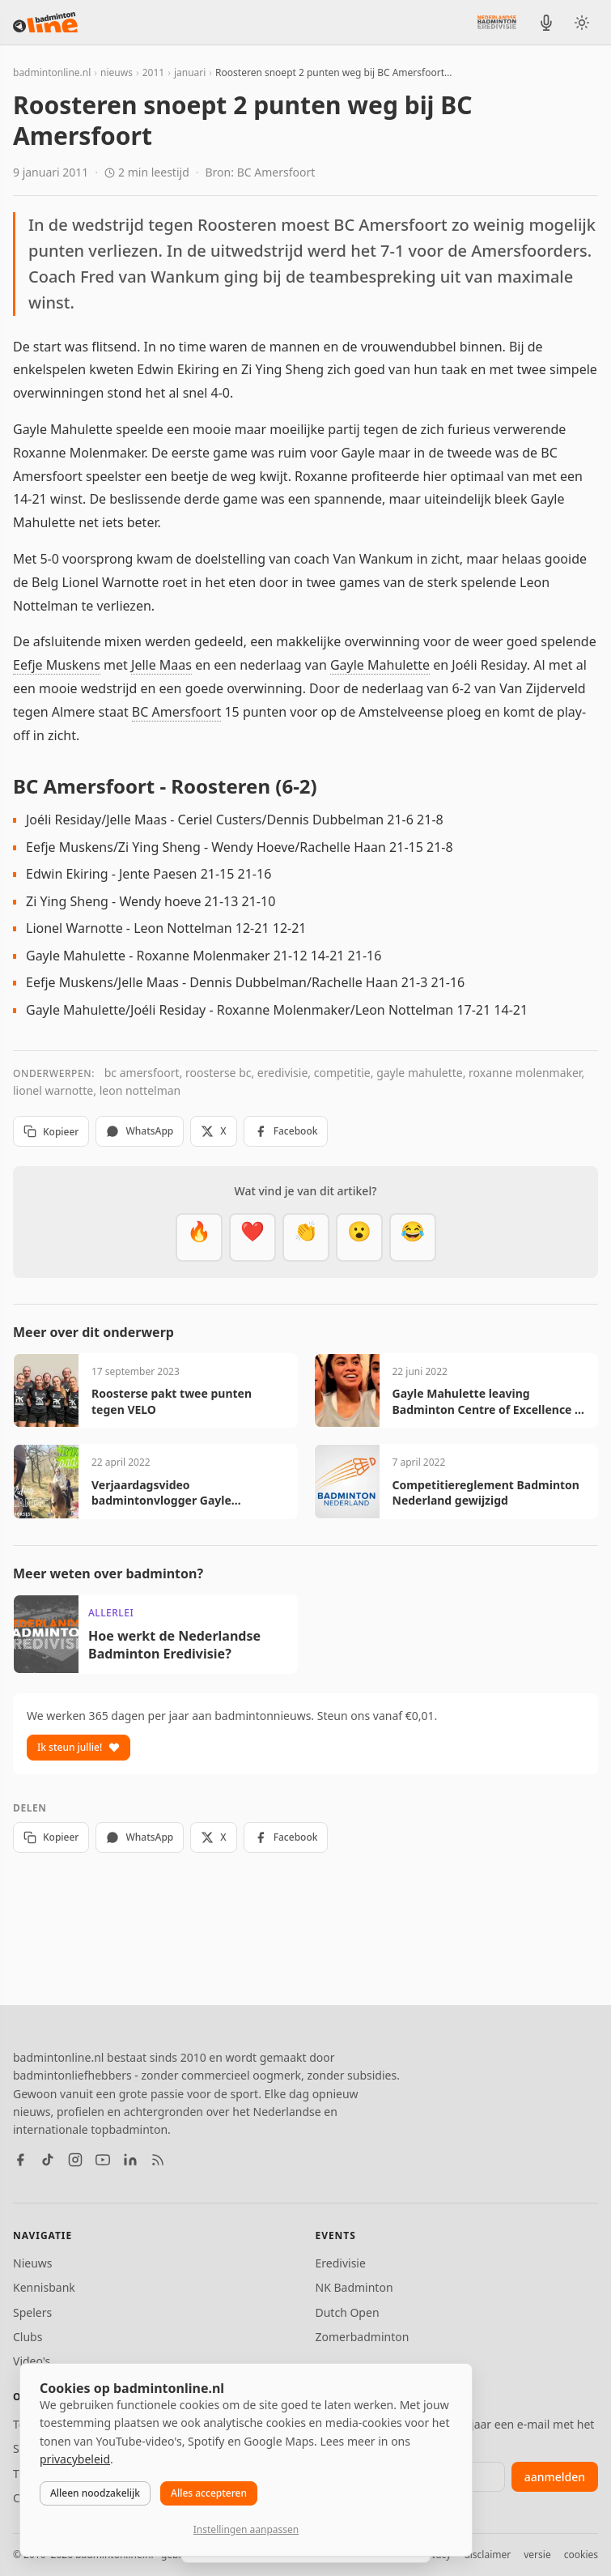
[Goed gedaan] (305, 1237)
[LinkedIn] (130, 2159)
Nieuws (33, 2263)
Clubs (27, 2336)
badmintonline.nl (52, 72)
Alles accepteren (209, 2493)
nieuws (116, 72)
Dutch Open (348, 2312)
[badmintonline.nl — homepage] (45, 22)
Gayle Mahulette (380, 665)
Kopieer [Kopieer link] (50, 1132)
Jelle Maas (161, 665)
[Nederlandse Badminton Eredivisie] (497, 22)
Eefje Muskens (56, 665)
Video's (31, 2361)
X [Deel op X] (213, 1131)
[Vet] (199, 1237)
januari (190, 72)
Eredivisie (341, 2263)
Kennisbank (44, 2287)
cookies (581, 2554)
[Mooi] (252, 1237)
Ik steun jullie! (78, 1747)
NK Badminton (354, 2287)
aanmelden (554, 2476)
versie (537, 2554)
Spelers (32, 2312)
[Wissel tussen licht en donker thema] (582, 22)
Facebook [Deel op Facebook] (286, 1131)
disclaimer (487, 2554)
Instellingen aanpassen (246, 2529)
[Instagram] (75, 2159)
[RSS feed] (158, 2159)
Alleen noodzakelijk (95, 2493)
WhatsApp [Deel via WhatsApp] (139, 1131)
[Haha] (412, 1237)
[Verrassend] (359, 1237)
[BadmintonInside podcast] (546, 22)
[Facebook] (20, 2159)
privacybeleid (75, 2459)
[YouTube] (102, 2159)
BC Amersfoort (176, 712)
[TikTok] (47, 2159)
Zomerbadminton (362, 2336)
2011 (153, 72)
